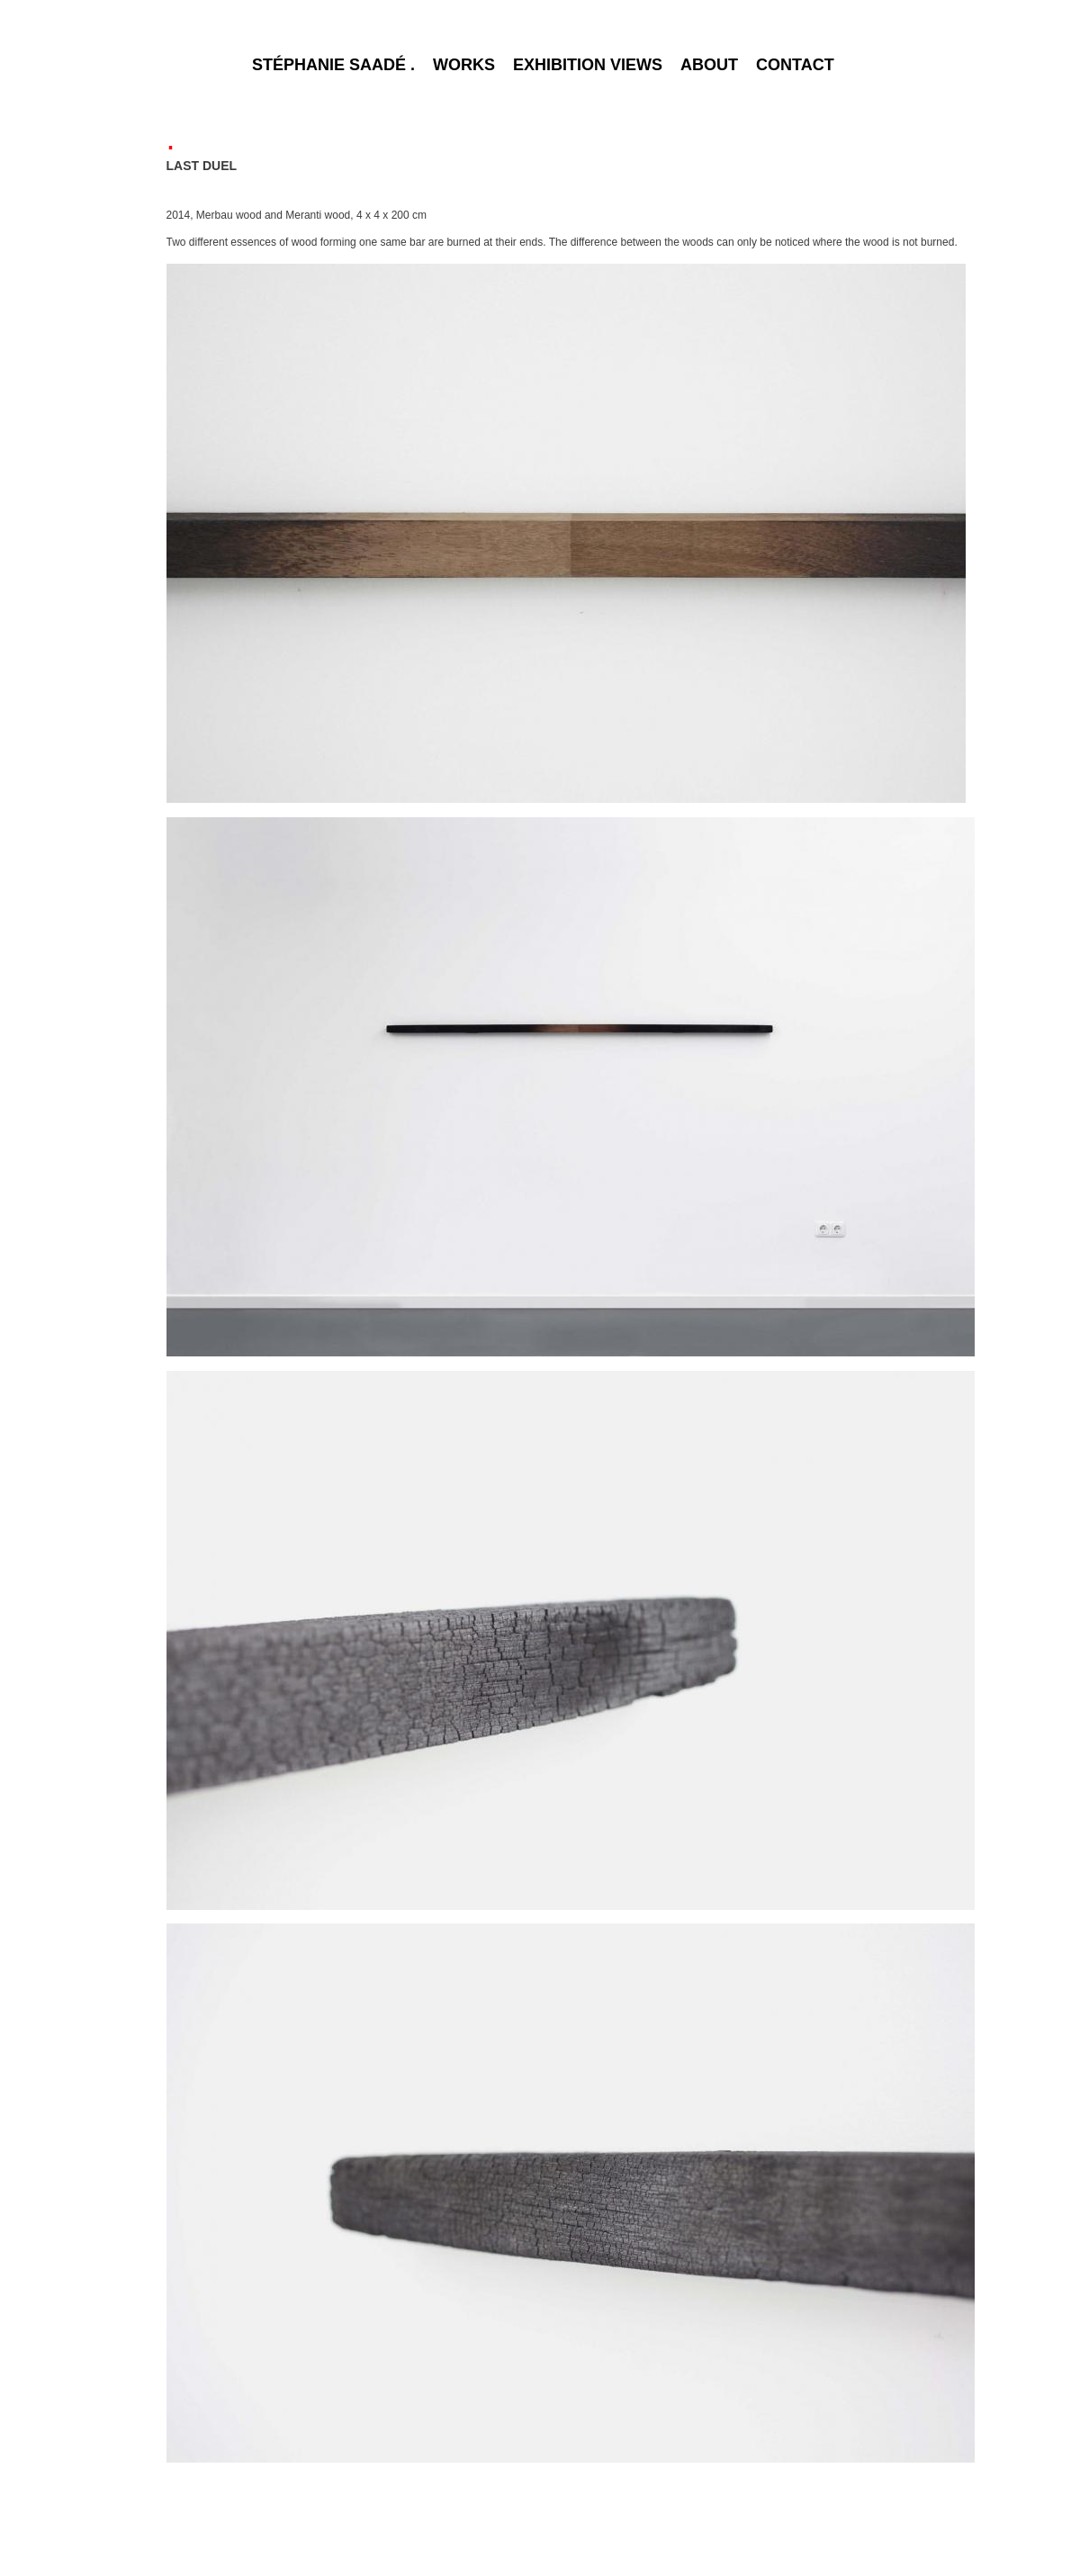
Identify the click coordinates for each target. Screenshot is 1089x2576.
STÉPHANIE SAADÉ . (333, 65)
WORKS (464, 65)
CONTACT (795, 65)
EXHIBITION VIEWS (587, 65)
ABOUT (709, 65)
